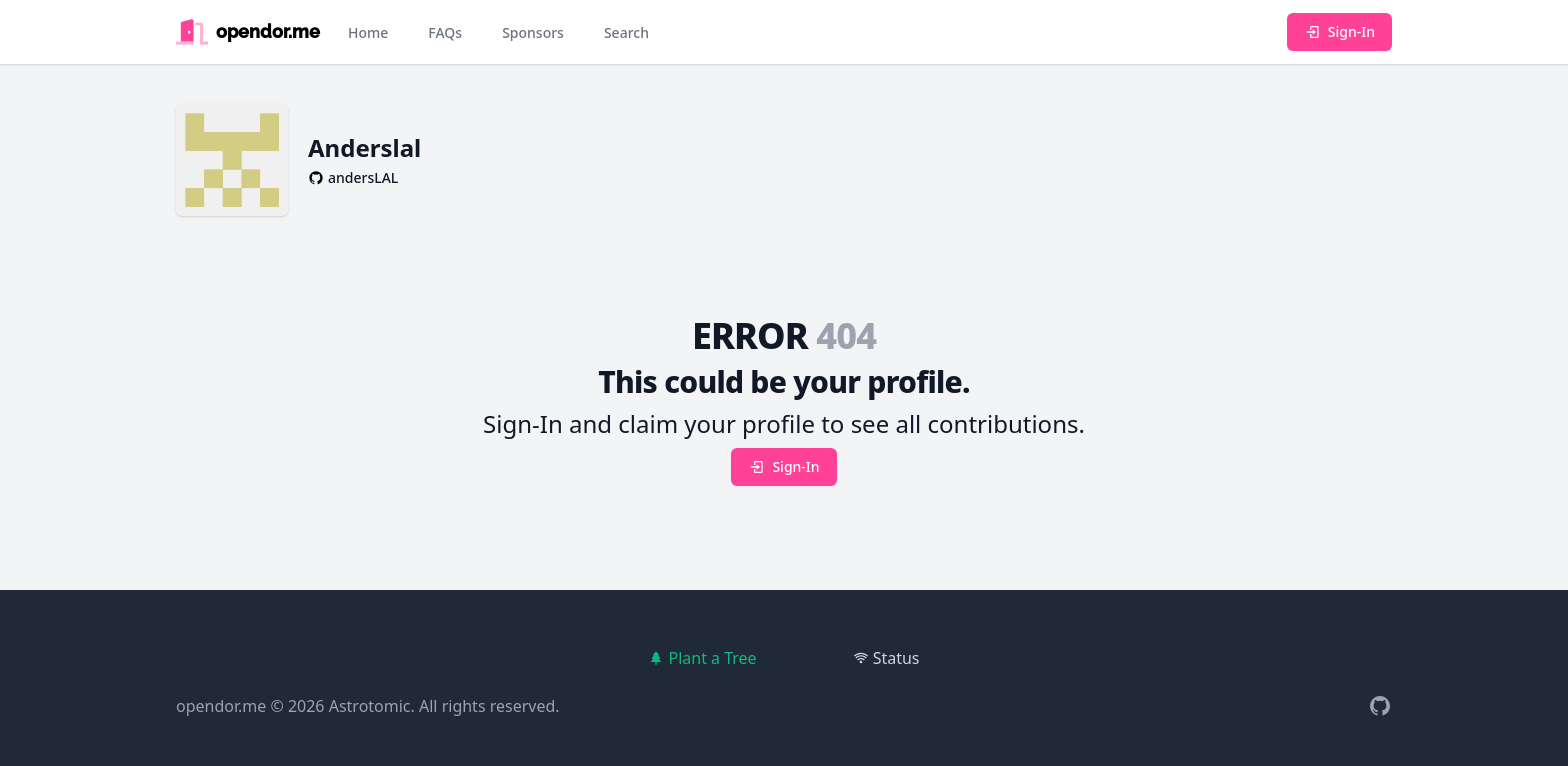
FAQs (445, 32)
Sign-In (1339, 31)
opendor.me (221, 706)
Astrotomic (370, 706)
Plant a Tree (702, 658)
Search (626, 32)
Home (368, 32)
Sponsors (533, 32)
